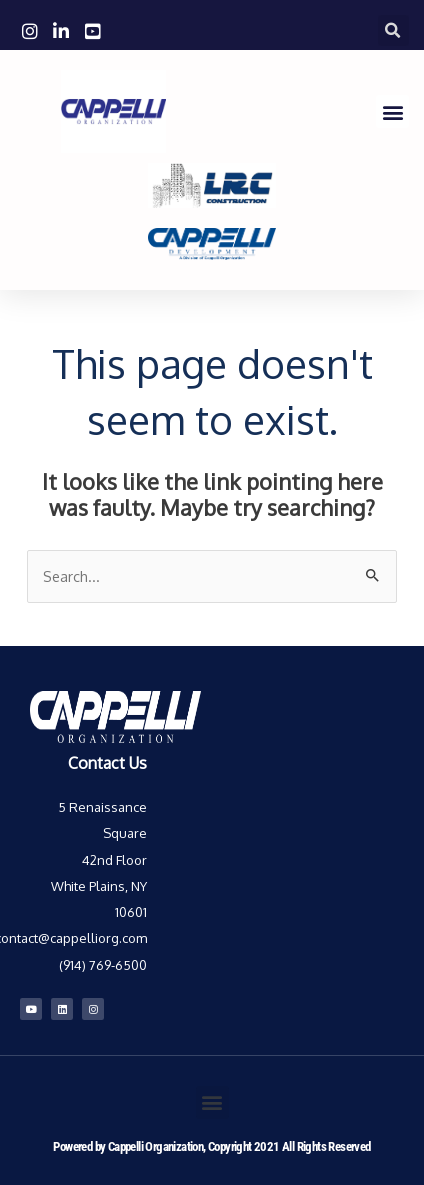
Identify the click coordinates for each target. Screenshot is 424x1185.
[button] (393, 30)
